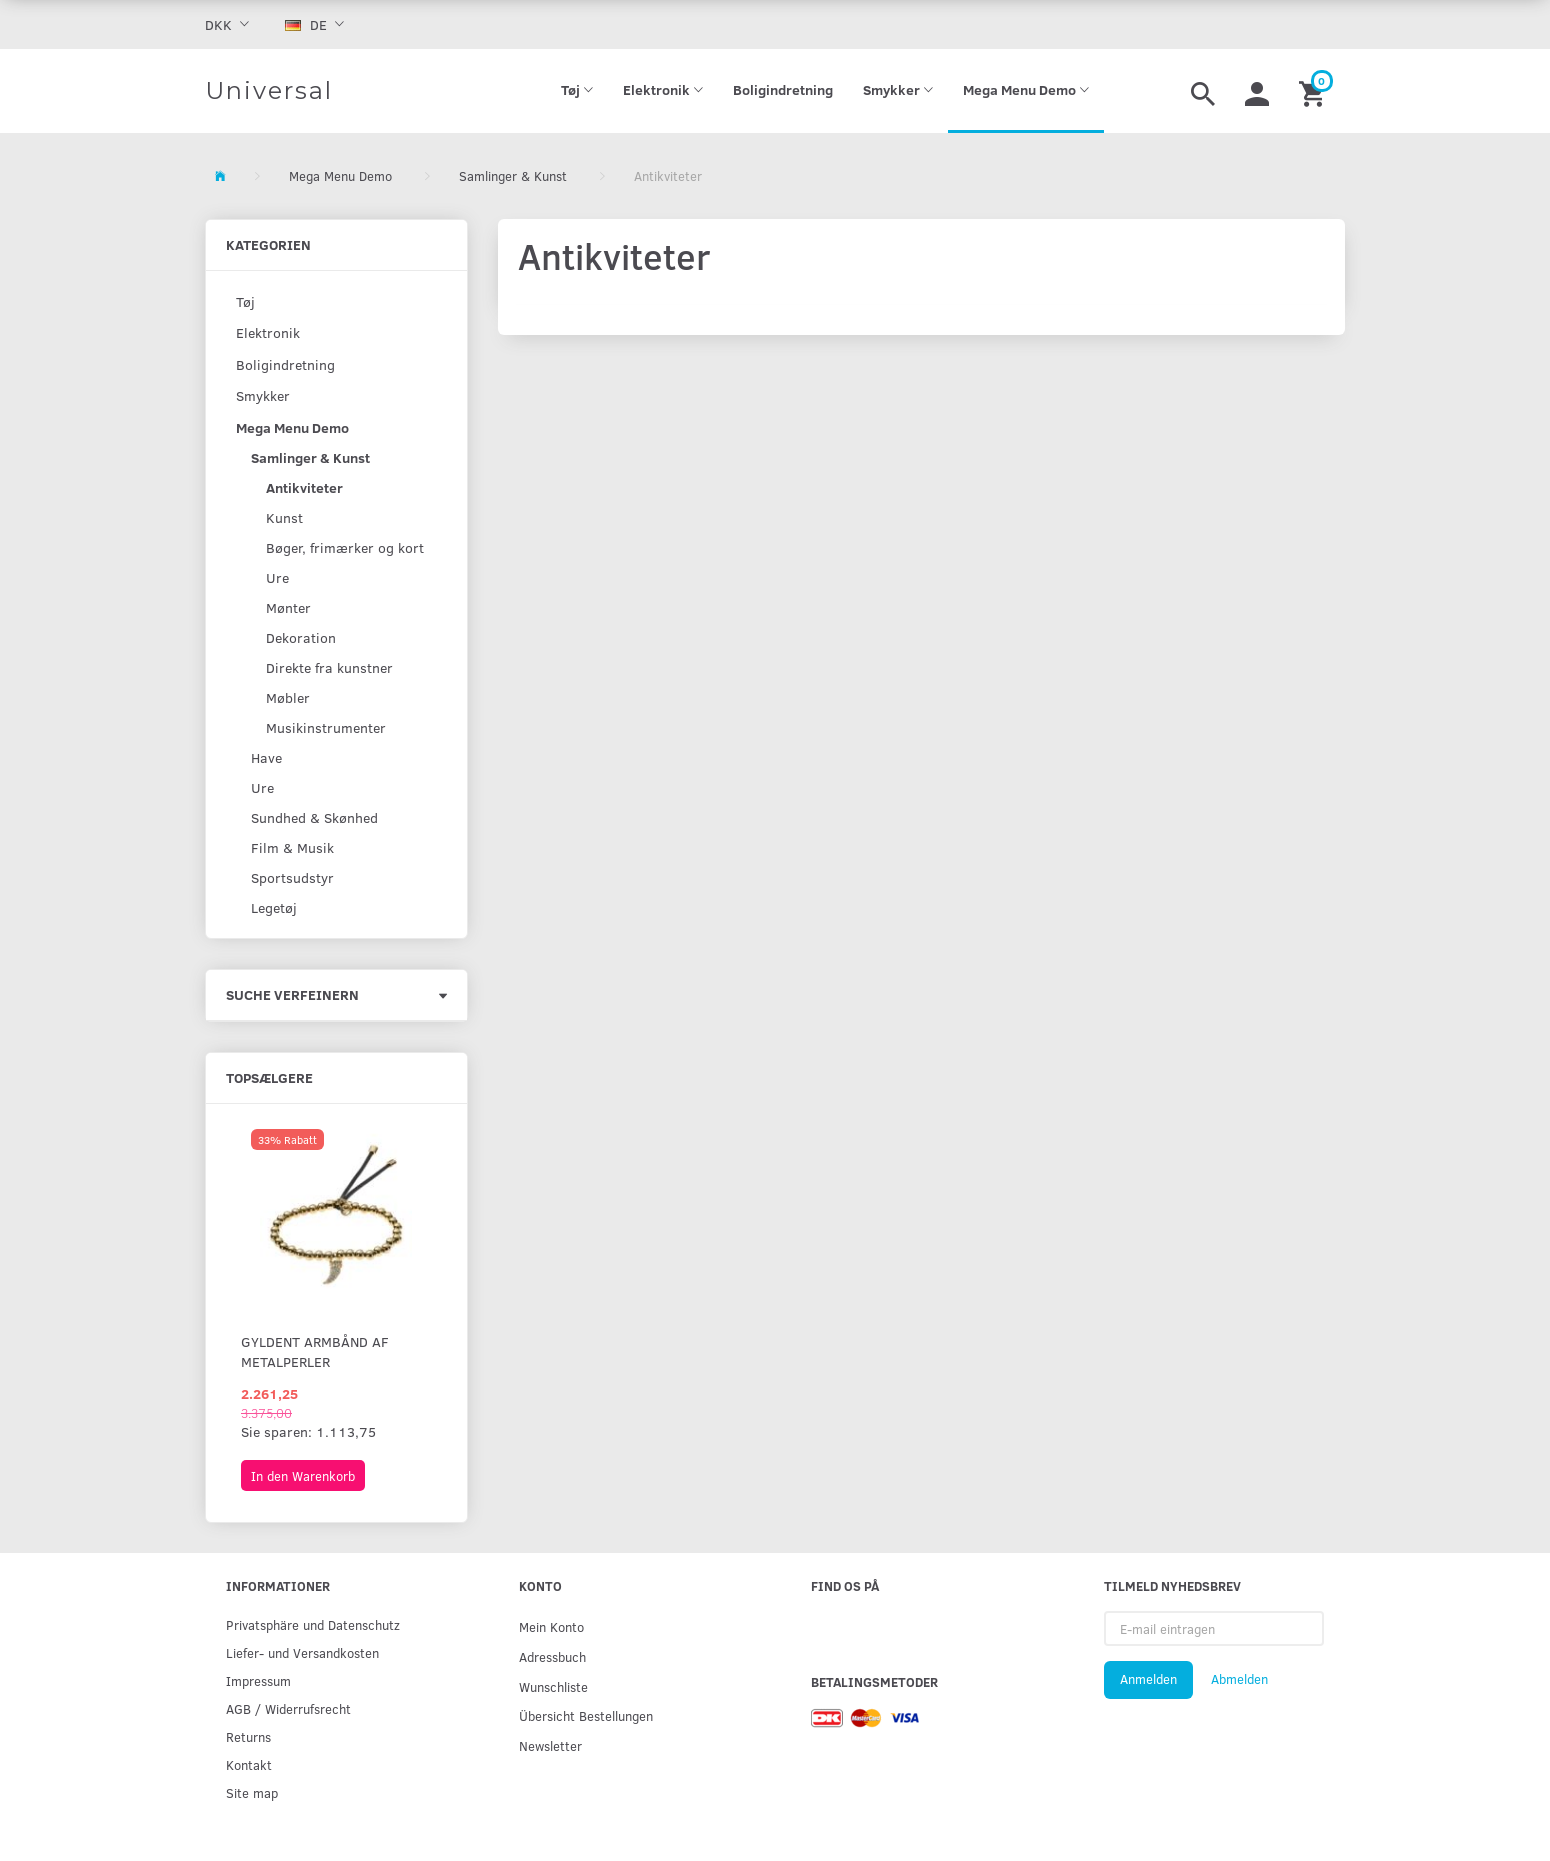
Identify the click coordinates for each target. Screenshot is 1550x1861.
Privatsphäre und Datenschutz (313, 1624)
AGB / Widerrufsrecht (288, 1708)
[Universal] (269, 91)
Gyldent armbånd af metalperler (315, 1351)
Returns (248, 1736)
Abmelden (1239, 1679)
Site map (252, 1792)
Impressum (258, 1680)
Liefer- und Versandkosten (302, 1652)
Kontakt (249, 1764)
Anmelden (1148, 1679)
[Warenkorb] (1314, 91)
